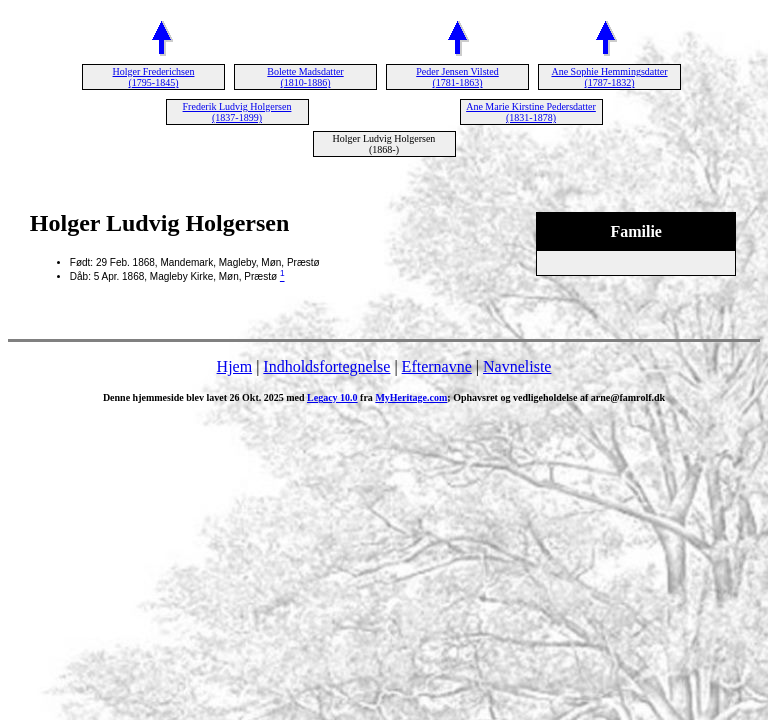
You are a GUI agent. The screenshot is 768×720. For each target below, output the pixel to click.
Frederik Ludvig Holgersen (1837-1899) (237, 112)
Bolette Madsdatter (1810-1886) (305, 77)
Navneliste (517, 366)
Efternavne (437, 366)
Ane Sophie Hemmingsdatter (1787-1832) (609, 77)
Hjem (235, 366)
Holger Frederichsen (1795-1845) (154, 77)
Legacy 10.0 (332, 397)
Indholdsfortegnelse (326, 366)
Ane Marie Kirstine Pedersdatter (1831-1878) (531, 112)
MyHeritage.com (411, 397)
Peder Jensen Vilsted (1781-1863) (457, 77)
